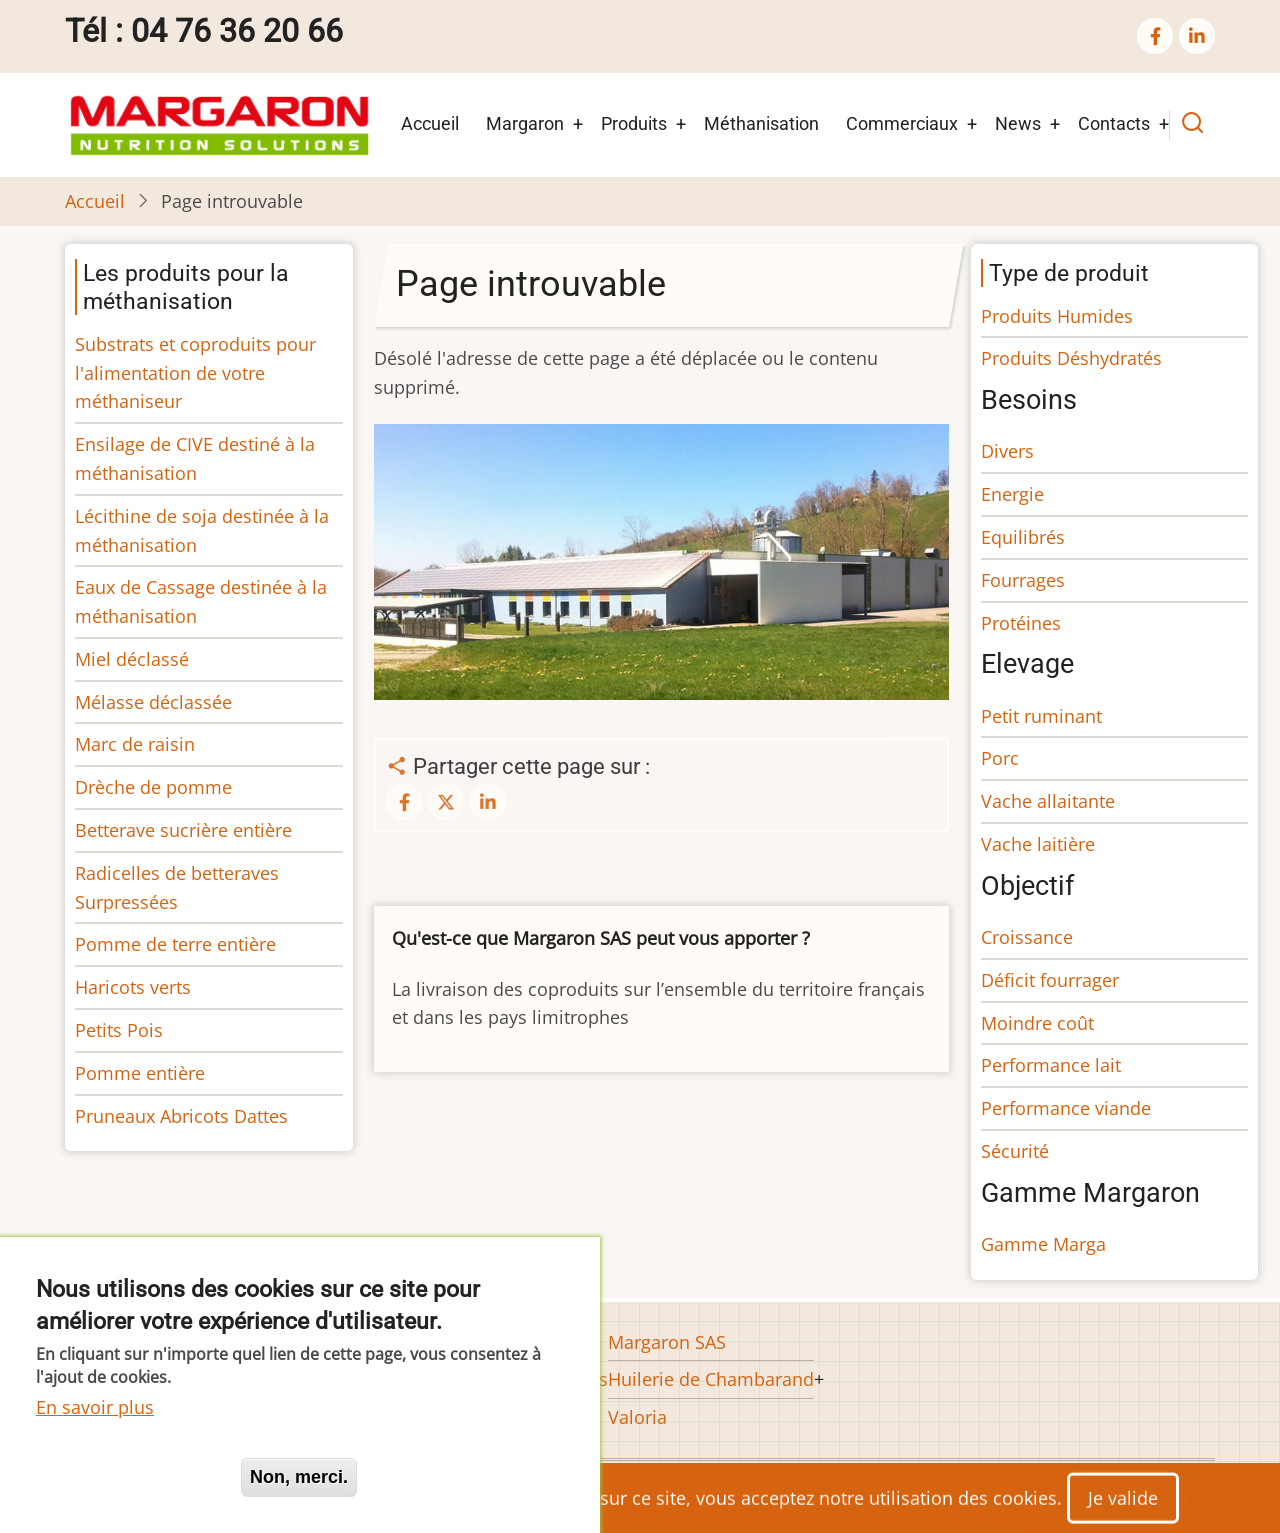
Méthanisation (761, 123)
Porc (1000, 758)
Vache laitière (1038, 844)
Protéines (1021, 623)
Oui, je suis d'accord (129, 1477)
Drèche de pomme (153, 787)
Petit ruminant (1041, 716)
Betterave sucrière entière (183, 830)
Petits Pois (119, 1030)
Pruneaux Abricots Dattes (181, 1116)
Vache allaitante (1048, 801)
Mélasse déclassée (153, 702)
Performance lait (1051, 1065)
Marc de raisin (135, 744)
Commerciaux (902, 123)
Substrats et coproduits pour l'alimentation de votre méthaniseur (195, 373)
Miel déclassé (132, 659)
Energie (1012, 494)
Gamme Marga (1043, 1244)
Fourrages (1023, 580)
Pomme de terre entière (175, 944)
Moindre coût (1037, 1023)
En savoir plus (95, 1407)
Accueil (430, 123)
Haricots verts (133, 987)
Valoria (637, 1417)
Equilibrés (1023, 537)
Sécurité (1015, 1151)
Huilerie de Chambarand (711, 1379)
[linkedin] (1197, 36)
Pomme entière (140, 1073)
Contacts (1114, 123)
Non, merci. (299, 1477)
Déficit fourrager (1050, 980)
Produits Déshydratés (1071, 358)
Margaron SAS (667, 1342)
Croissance (1027, 937)
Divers (1007, 451)
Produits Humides (1057, 316)
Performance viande (1066, 1108)
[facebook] (1155, 36)
